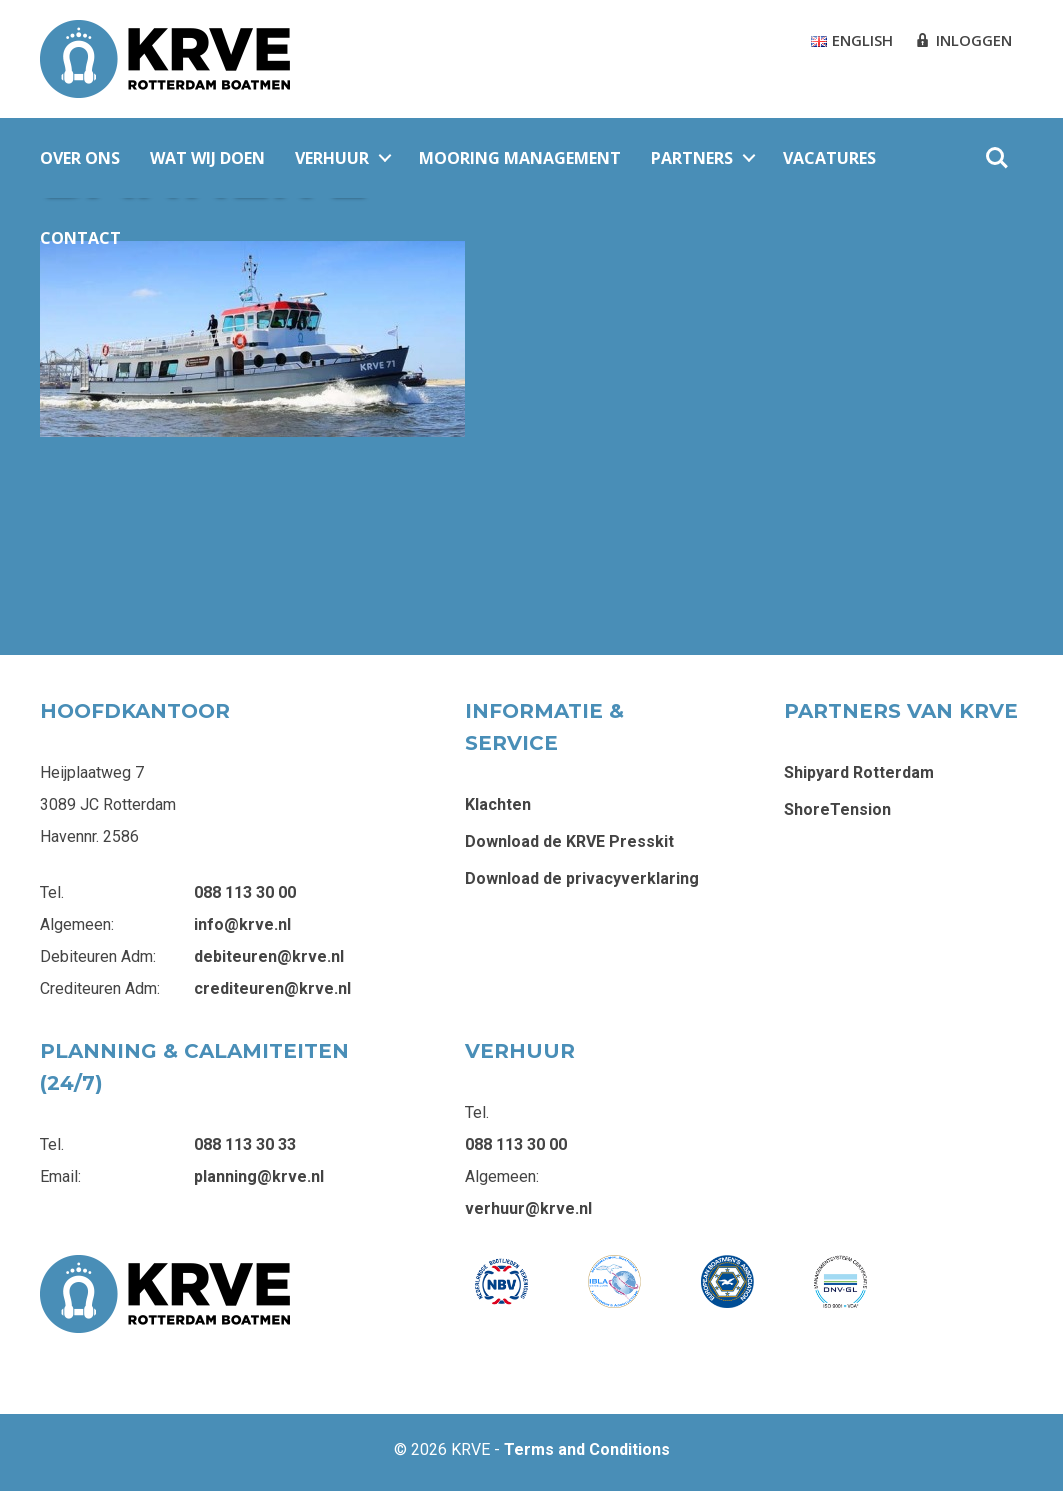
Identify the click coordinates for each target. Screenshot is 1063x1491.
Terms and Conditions (587, 1449)
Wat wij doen (207, 158)
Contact (80, 238)
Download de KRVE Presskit (569, 841)
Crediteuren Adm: (100, 988)
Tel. (52, 892)
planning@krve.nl (259, 1176)
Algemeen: (77, 924)
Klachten (498, 804)
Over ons (80, 158)
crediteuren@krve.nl (272, 988)
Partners (692, 158)
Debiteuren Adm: (98, 956)
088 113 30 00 (245, 892)
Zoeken (997, 158)
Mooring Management (520, 158)
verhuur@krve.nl (528, 1208)
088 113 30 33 (245, 1144)
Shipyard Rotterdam (859, 772)
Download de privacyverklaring (582, 878)
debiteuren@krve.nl (269, 956)
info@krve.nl (242, 924)
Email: (60, 1176)
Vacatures (829, 158)
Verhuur (332, 158)
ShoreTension (837, 809)
